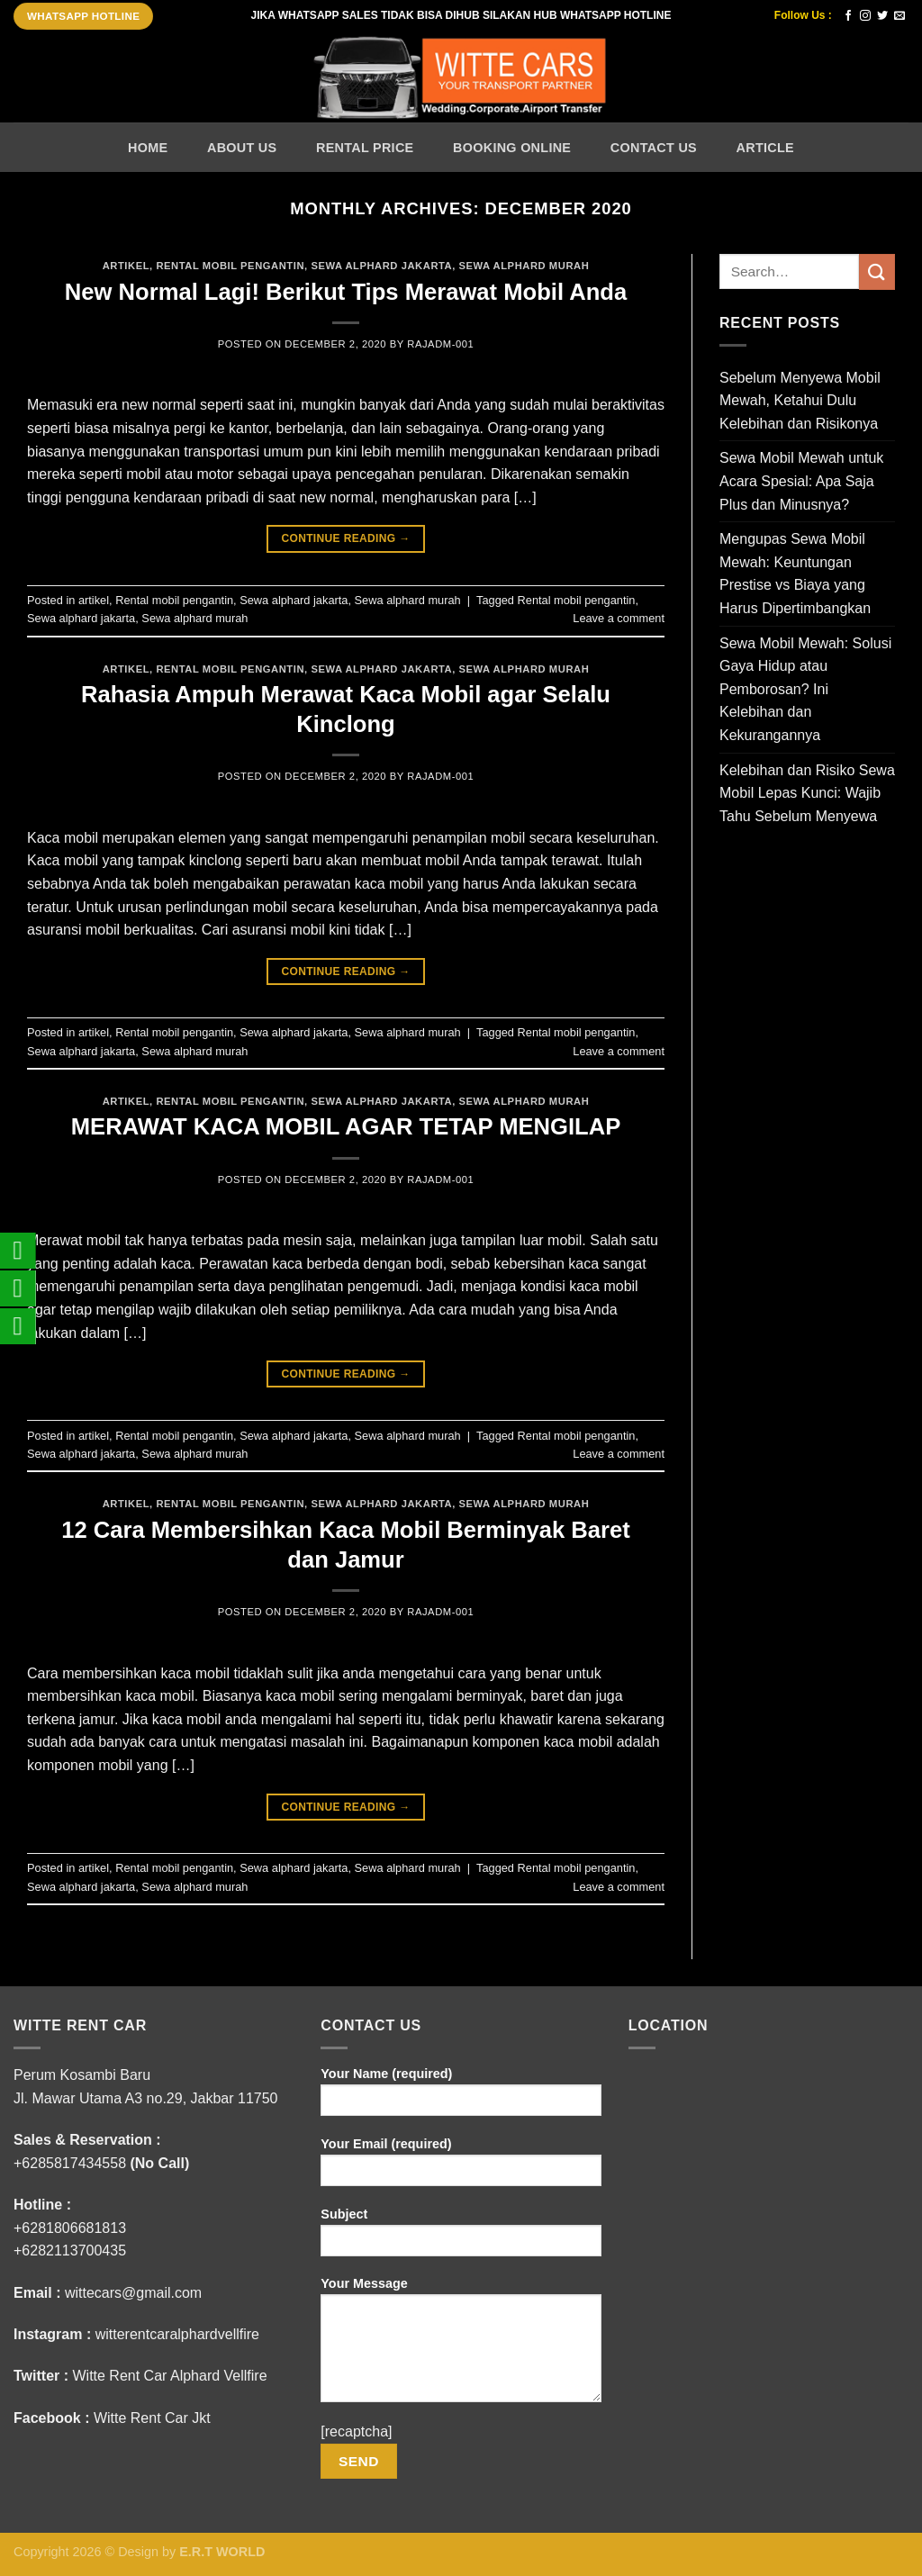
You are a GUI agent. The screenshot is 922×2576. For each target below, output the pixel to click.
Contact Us (653, 147)
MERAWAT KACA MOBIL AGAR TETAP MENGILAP (345, 1126)
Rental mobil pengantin (230, 265)
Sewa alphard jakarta (381, 265)
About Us (241, 147)
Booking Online (512, 147)
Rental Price (364, 147)
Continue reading (345, 538)
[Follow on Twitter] (882, 16)
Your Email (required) (461, 2168)
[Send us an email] (899, 16)
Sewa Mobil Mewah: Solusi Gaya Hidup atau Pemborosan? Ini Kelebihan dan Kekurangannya (805, 689)
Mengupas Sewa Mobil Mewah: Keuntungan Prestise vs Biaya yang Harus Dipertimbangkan (795, 573)
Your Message (461, 2345)
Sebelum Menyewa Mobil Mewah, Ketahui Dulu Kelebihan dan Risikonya (800, 400)
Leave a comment (618, 618)
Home (147, 147)
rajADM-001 (440, 344)
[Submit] (877, 271)
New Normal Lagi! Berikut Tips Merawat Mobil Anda (346, 291)
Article (765, 147)
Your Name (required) (461, 2097)
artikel (126, 265)
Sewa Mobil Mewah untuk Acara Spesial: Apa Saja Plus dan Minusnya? (801, 480)
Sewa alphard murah (524, 265)
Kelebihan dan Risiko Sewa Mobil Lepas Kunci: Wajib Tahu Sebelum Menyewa (807, 793)
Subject (461, 2238)
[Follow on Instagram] (865, 16)
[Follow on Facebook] (848, 16)
